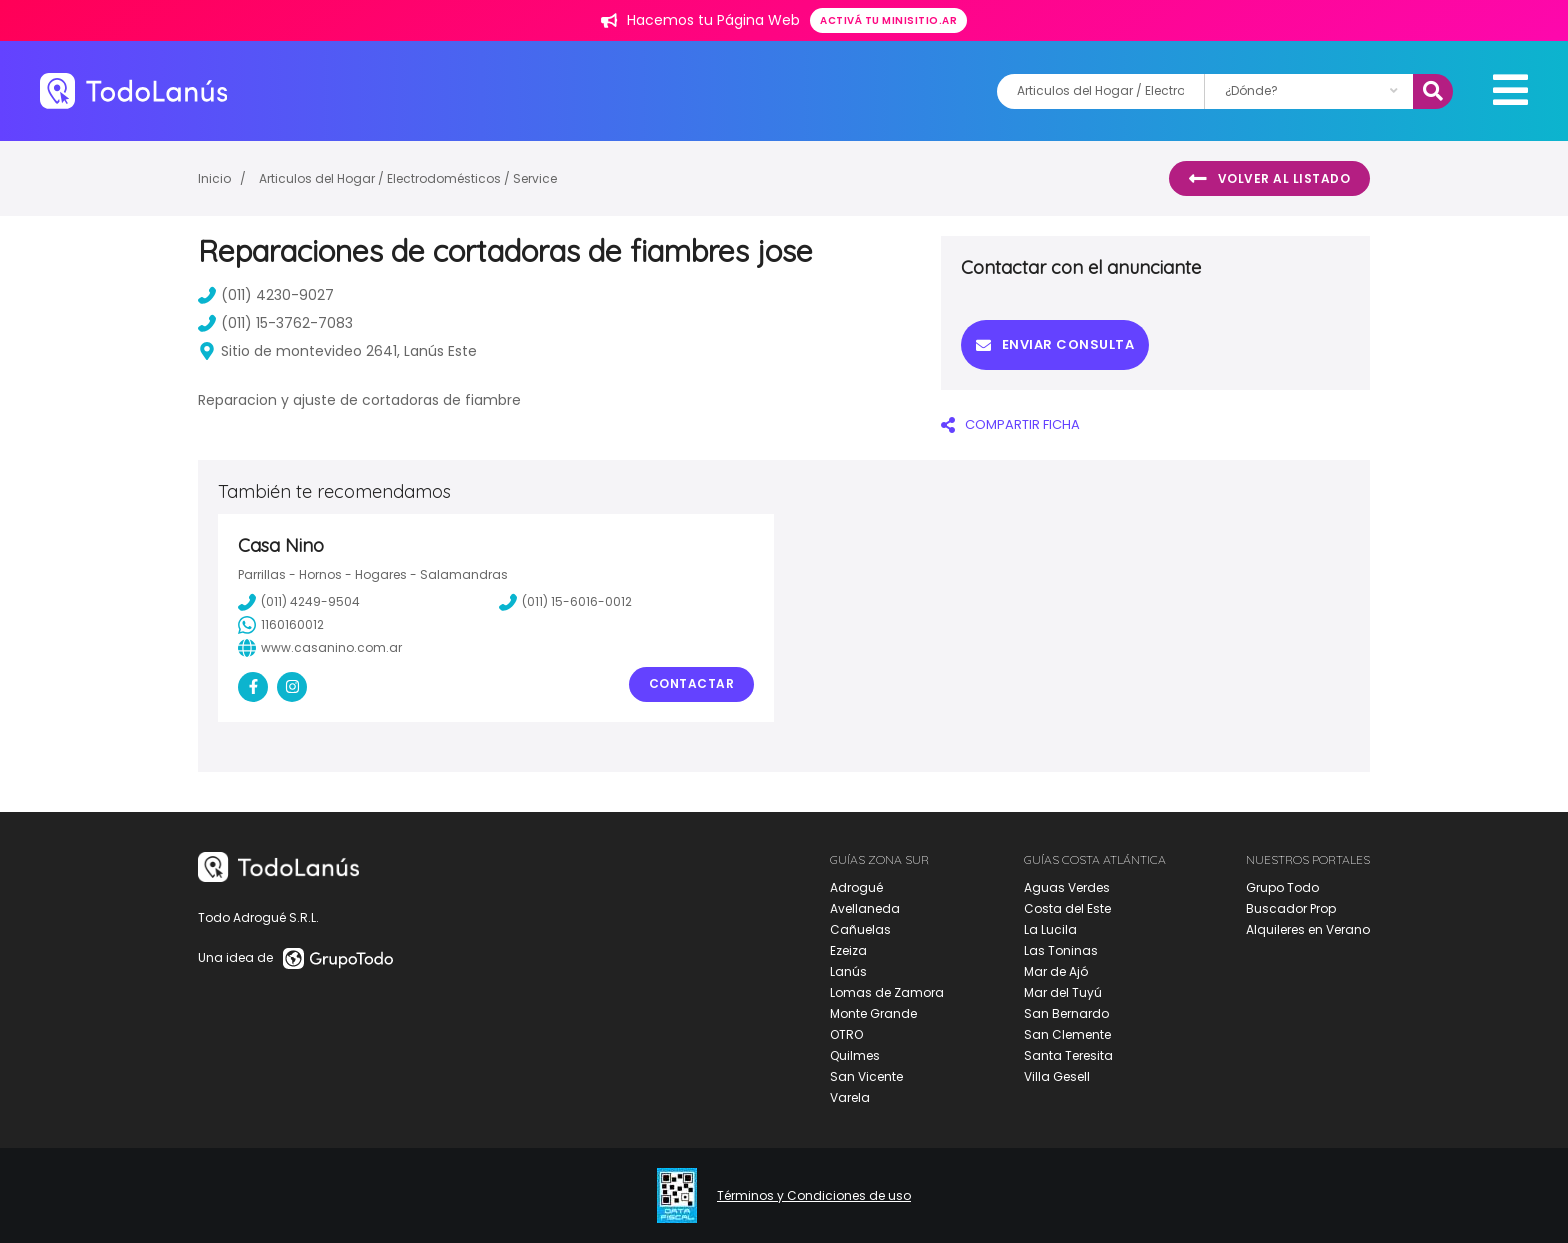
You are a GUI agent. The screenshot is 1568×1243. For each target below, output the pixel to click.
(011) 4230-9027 (266, 295)
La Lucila (1050, 929)
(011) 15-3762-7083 (275, 323)
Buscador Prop (1291, 908)
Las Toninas (1061, 950)
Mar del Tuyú (1063, 992)
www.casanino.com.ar (320, 648)
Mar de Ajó (1056, 971)
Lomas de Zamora (887, 992)
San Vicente (866, 1076)
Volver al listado (1269, 179)
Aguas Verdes (1067, 887)
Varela (850, 1097)
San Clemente (1067, 1034)
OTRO (846, 1034)
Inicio (214, 178)
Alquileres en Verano (1308, 929)
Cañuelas (860, 929)
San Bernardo (1066, 1013)
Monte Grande (873, 1013)
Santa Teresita (1068, 1055)
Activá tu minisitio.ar (888, 20)
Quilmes (855, 1055)
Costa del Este (1067, 908)
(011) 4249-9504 (299, 602)
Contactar (692, 683)
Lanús (848, 971)
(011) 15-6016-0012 (565, 602)
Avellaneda (865, 908)
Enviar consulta (1055, 344)
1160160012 (281, 625)
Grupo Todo (1282, 887)
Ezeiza (848, 950)
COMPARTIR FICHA (1010, 424)
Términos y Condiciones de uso (814, 1196)
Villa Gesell (1057, 1076)
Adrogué (856, 887)
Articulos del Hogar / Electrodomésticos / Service (408, 178)
